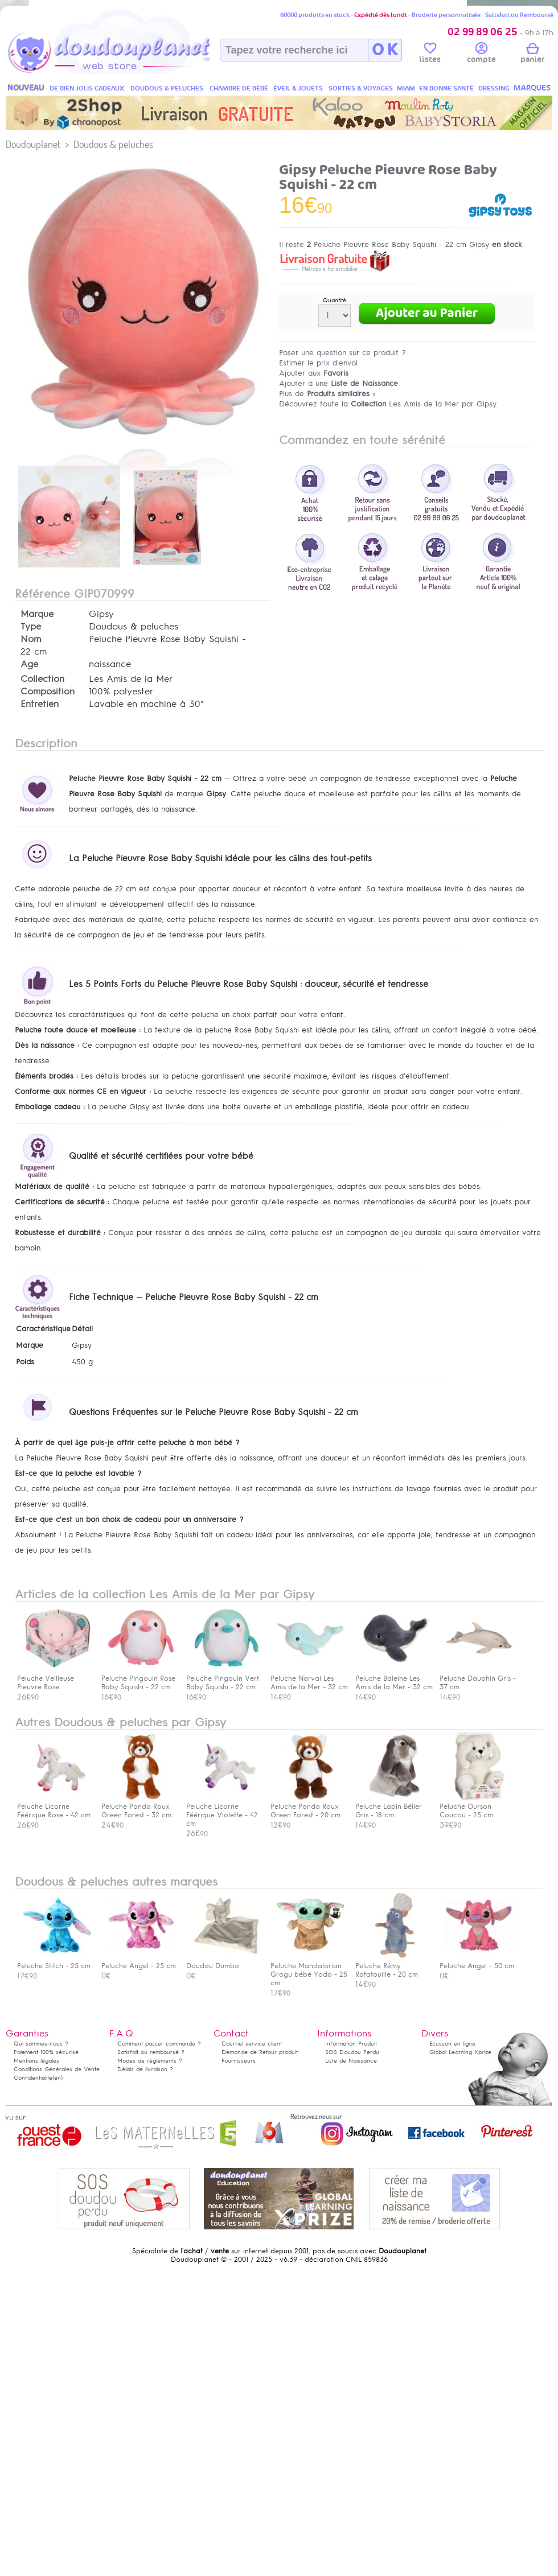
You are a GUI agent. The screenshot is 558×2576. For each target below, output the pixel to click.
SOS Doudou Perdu (352, 2052)
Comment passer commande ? (159, 2043)
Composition (47, 691)
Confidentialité (33, 2078)
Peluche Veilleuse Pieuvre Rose (54, 1678)
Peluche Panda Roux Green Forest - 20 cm (307, 1806)
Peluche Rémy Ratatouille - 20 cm (392, 1965)
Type (30, 627)
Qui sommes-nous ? (41, 2043)
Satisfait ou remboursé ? (150, 2052)
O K (384, 50)
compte (481, 54)
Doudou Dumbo (223, 1961)
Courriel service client (251, 2043)
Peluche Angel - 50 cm (477, 1961)
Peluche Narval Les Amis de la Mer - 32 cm (309, 1678)
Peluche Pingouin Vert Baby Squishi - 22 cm (223, 1678)
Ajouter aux (313, 373)
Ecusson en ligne (452, 2043)
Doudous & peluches (113, 144)
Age (29, 664)
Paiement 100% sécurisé (46, 2052)
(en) (57, 2078)
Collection (42, 679)
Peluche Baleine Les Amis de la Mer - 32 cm (394, 1678)
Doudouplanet (33, 144)
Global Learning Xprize (460, 2052)
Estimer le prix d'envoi (318, 363)
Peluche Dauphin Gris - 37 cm (478, 1678)
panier (532, 54)
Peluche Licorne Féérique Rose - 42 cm (54, 1806)
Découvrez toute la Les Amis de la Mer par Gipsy (388, 404)
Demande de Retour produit (259, 2052)
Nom (30, 639)
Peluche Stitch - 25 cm (54, 1961)
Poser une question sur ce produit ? (342, 352)
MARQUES (532, 88)
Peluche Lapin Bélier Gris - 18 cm (392, 1806)
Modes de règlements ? (149, 2060)
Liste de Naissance (351, 2060)
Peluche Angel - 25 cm (138, 1961)
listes (430, 54)
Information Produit (351, 2043)
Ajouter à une (338, 383)
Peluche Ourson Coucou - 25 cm (477, 1806)
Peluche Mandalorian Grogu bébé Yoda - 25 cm (308, 1970)
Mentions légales (36, 2060)
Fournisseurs (238, 2060)
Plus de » (327, 393)
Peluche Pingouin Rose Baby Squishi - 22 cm (138, 1678)
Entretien (39, 704)
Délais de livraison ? (145, 2069)
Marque (37, 614)
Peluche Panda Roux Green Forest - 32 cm (138, 1806)
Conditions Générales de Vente (57, 2069)
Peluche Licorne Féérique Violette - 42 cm (223, 1811)
